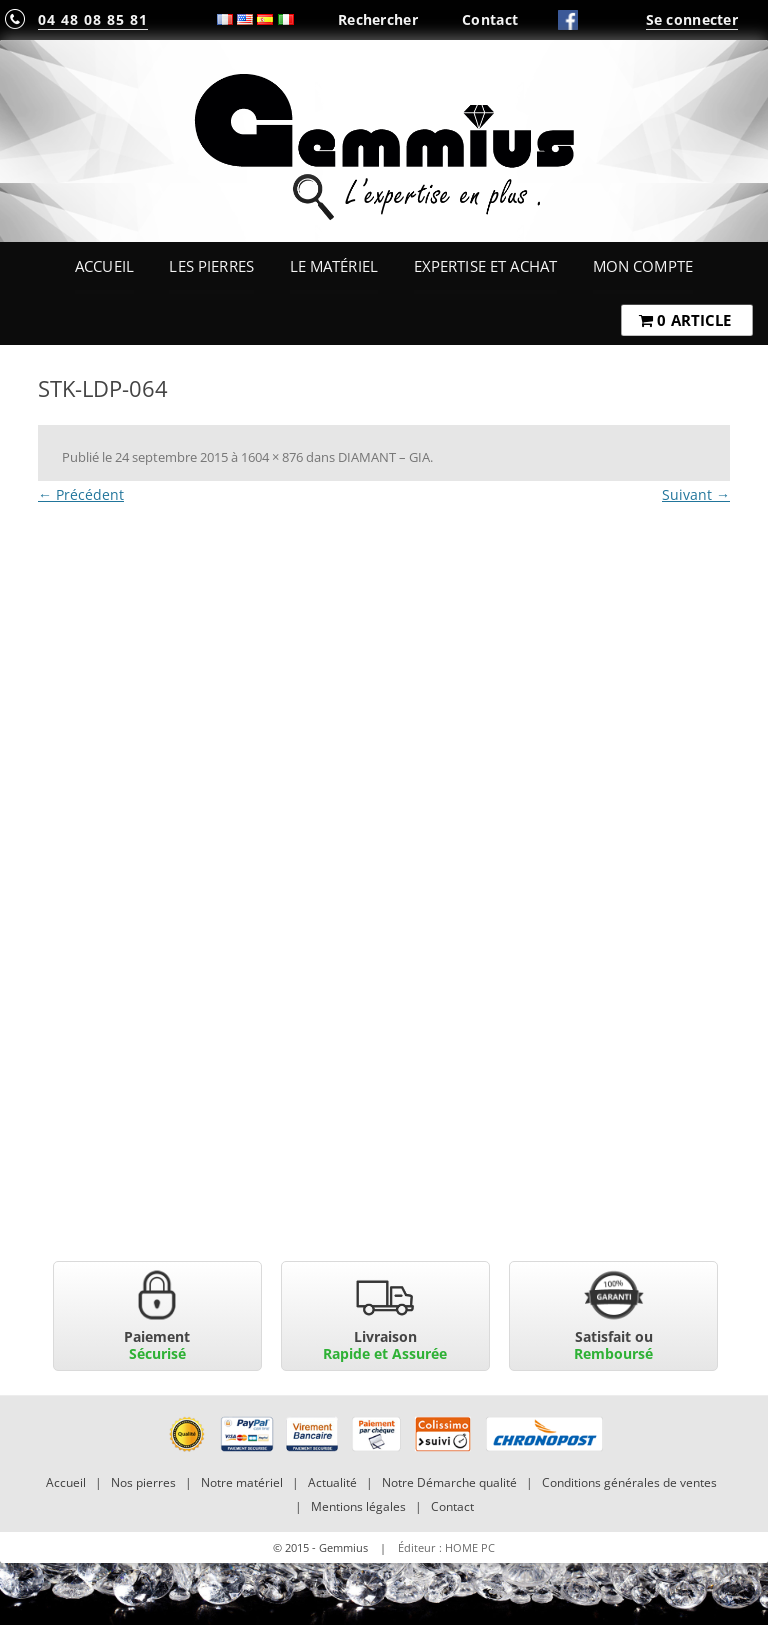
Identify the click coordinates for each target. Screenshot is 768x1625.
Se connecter (692, 19)
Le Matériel (334, 266)
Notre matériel (242, 1482)
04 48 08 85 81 (93, 19)
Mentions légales (358, 1506)
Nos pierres (143, 1482)
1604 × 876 (272, 457)
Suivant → (696, 494)
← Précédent (81, 494)
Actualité (332, 1482)
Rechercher (378, 19)
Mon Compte (643, 266)
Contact (490, 19)
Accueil (104, 266)
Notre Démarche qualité (449, 1482)
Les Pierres (211, 266)
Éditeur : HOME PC (446, 1547)
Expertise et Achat (486, 266)
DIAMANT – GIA (384, 457)
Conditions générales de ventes (629, 1482)
